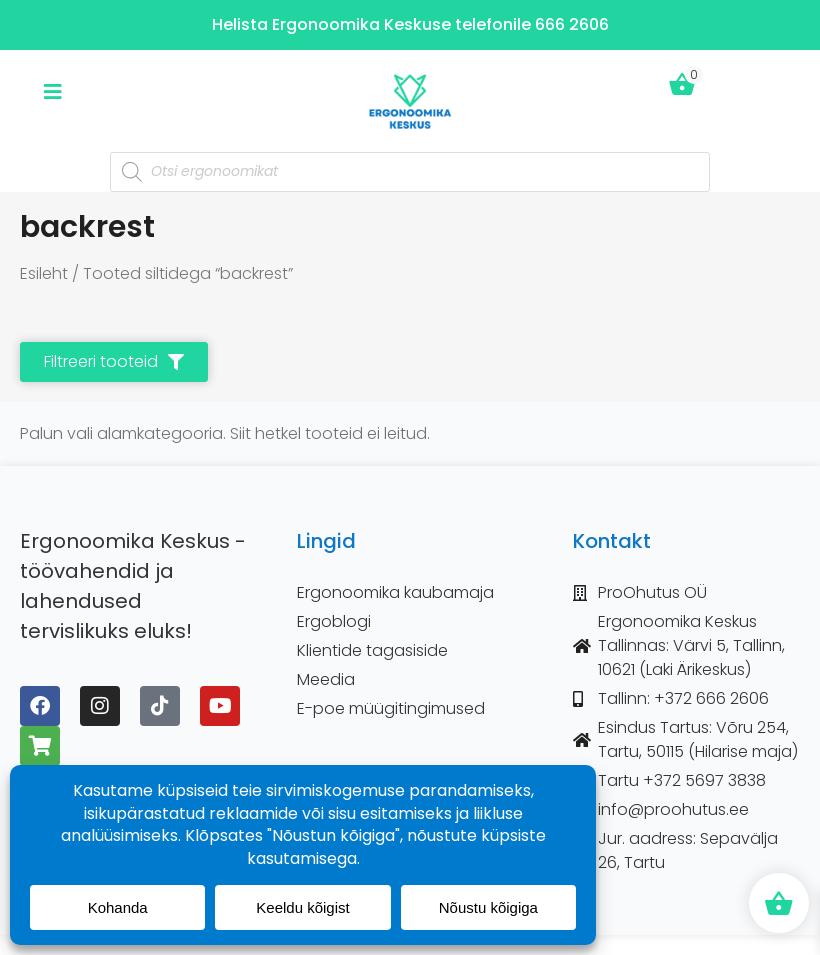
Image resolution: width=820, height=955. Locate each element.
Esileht (44, 273)
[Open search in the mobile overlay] (410, 172)
